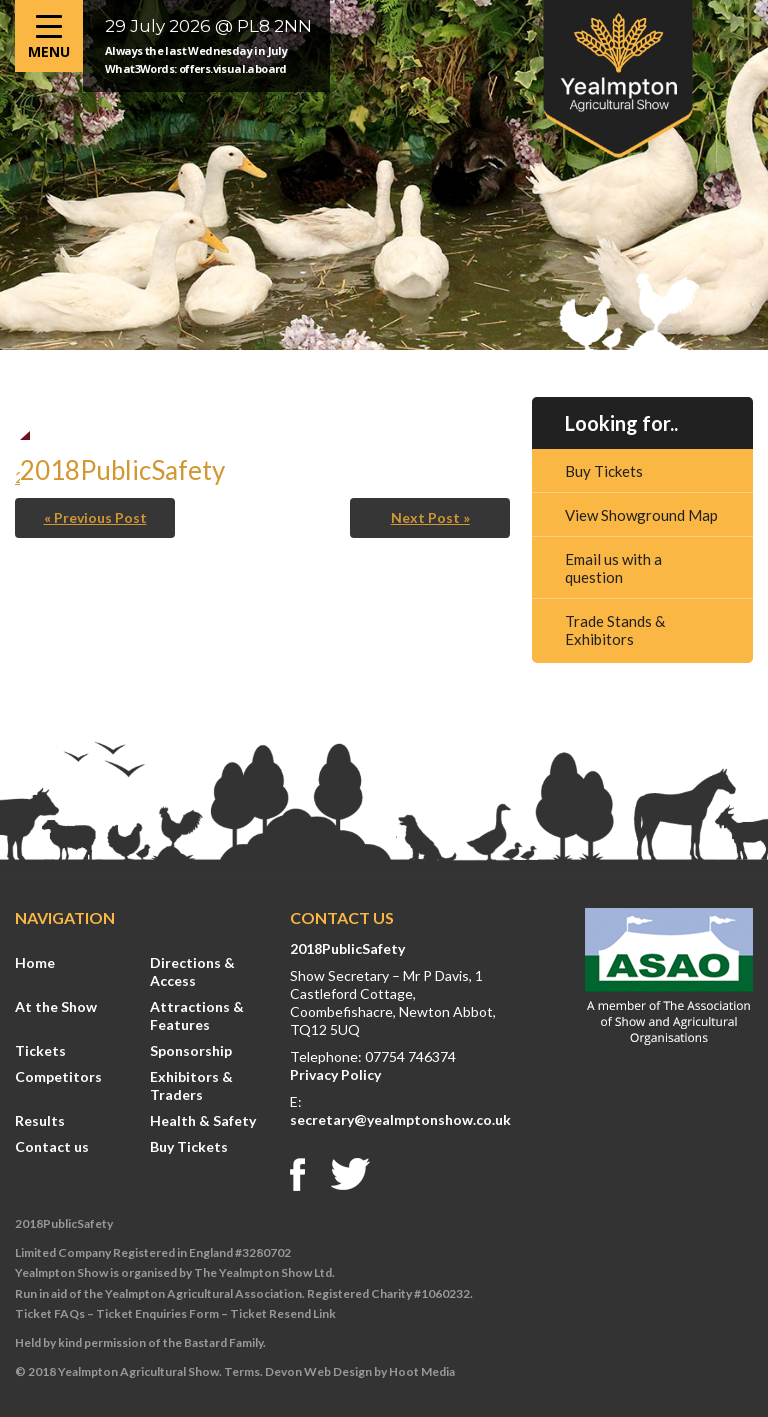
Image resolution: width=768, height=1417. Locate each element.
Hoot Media (422, 1371)
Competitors (58, 1076)
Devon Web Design (318, 1371)
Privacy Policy (335, 1074)
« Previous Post (95, 517)
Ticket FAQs (50, 1313)
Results (40, 1120)
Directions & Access (192, 971)
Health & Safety (203, 1120)
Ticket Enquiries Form (157, 1313)
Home (35, 962)
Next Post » (430, 517)
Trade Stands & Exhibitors (615, 630)
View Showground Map (641, 515)
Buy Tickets (604, 471)
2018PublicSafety (347, 948)
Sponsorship (191, 1050)
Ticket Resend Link (283, 1313)
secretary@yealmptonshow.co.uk (400, 1119)
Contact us (52, 1146)
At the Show (56, 1006)
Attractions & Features (197, 1015)
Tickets (40, 1050)
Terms (242, 1371)
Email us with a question (613, 568)
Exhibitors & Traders (191, 1085)
